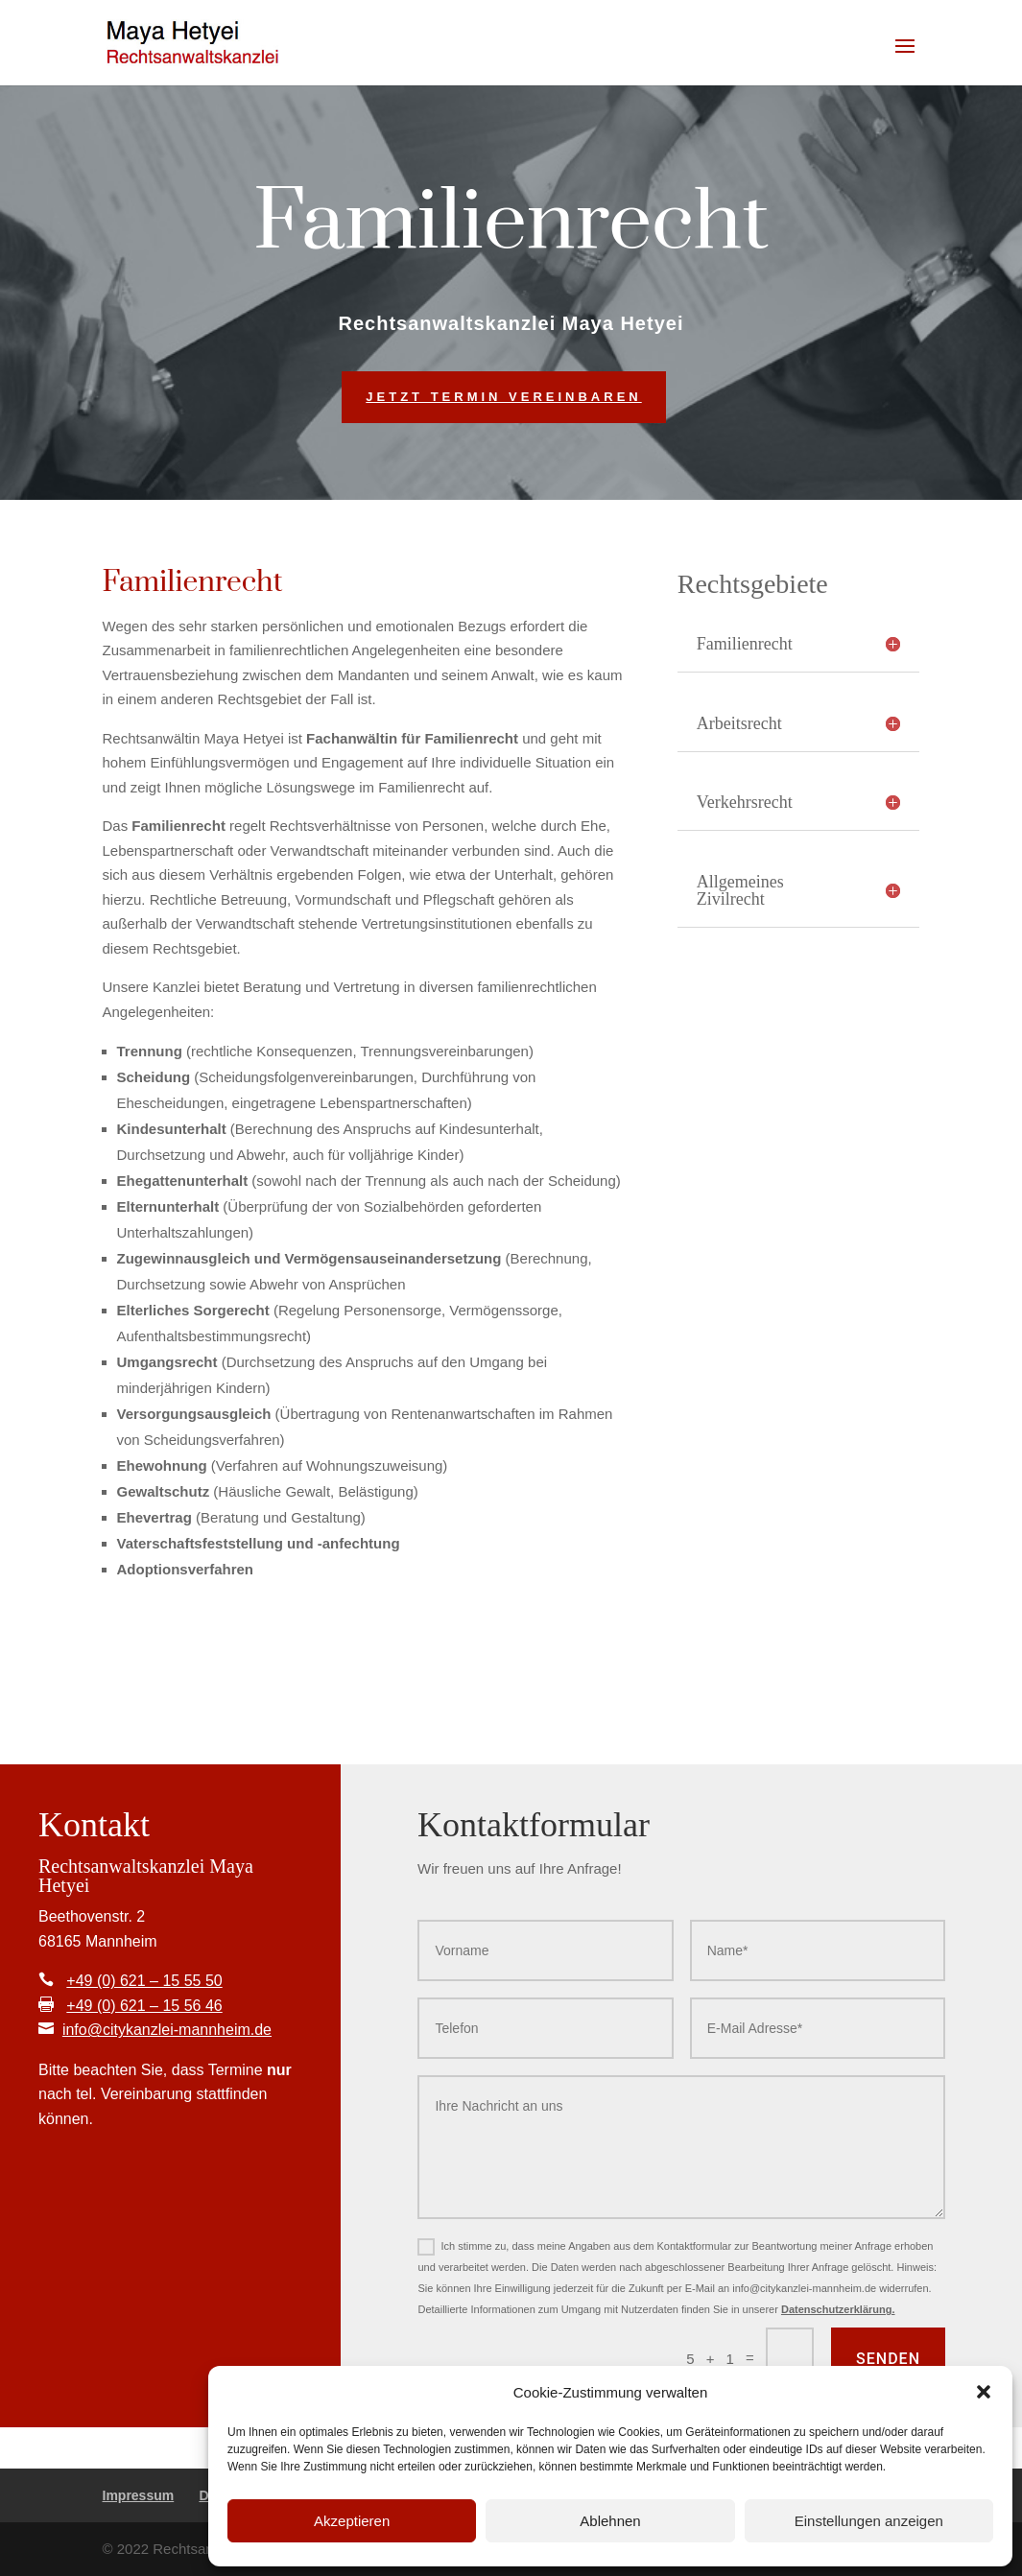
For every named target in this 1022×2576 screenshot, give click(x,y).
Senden (888, 2359)
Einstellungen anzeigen (869, 2521)
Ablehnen (610, 2521)
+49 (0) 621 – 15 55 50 (144, 1981)
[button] (983, 2391)
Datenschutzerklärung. (838, 2309)
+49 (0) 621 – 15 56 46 (144, 2005)
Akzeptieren (352, 2521)
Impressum (139, 2495)
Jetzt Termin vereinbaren (503, 397)
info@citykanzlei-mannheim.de (167, 2029)
